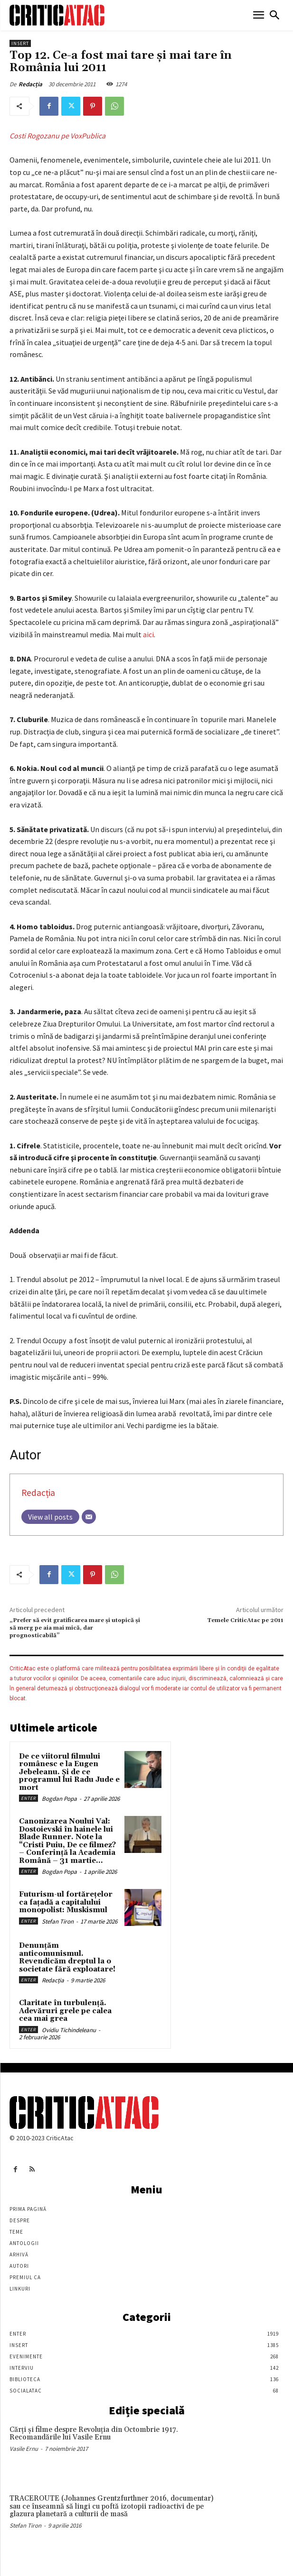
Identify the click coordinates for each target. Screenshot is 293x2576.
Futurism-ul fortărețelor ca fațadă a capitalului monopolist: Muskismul (66, 1902)
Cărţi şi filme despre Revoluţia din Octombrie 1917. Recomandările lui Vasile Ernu (93, 2433)
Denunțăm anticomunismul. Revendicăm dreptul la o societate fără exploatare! (67, 1957)
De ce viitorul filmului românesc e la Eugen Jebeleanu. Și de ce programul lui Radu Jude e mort (69, 1772)
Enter (28, 1798)
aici (148, 634)
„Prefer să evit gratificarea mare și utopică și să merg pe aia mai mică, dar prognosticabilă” (74, 1628)
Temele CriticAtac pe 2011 (245, 1620)
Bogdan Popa (59, 1799)
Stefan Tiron (58, 1921)
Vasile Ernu (23, 2449)
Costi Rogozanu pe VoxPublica (57, 135)
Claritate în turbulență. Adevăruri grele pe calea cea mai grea (65, 2010)
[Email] (89, 1517)
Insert (20, 43)
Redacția (30, 84)
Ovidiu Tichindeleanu (69, 2030)
